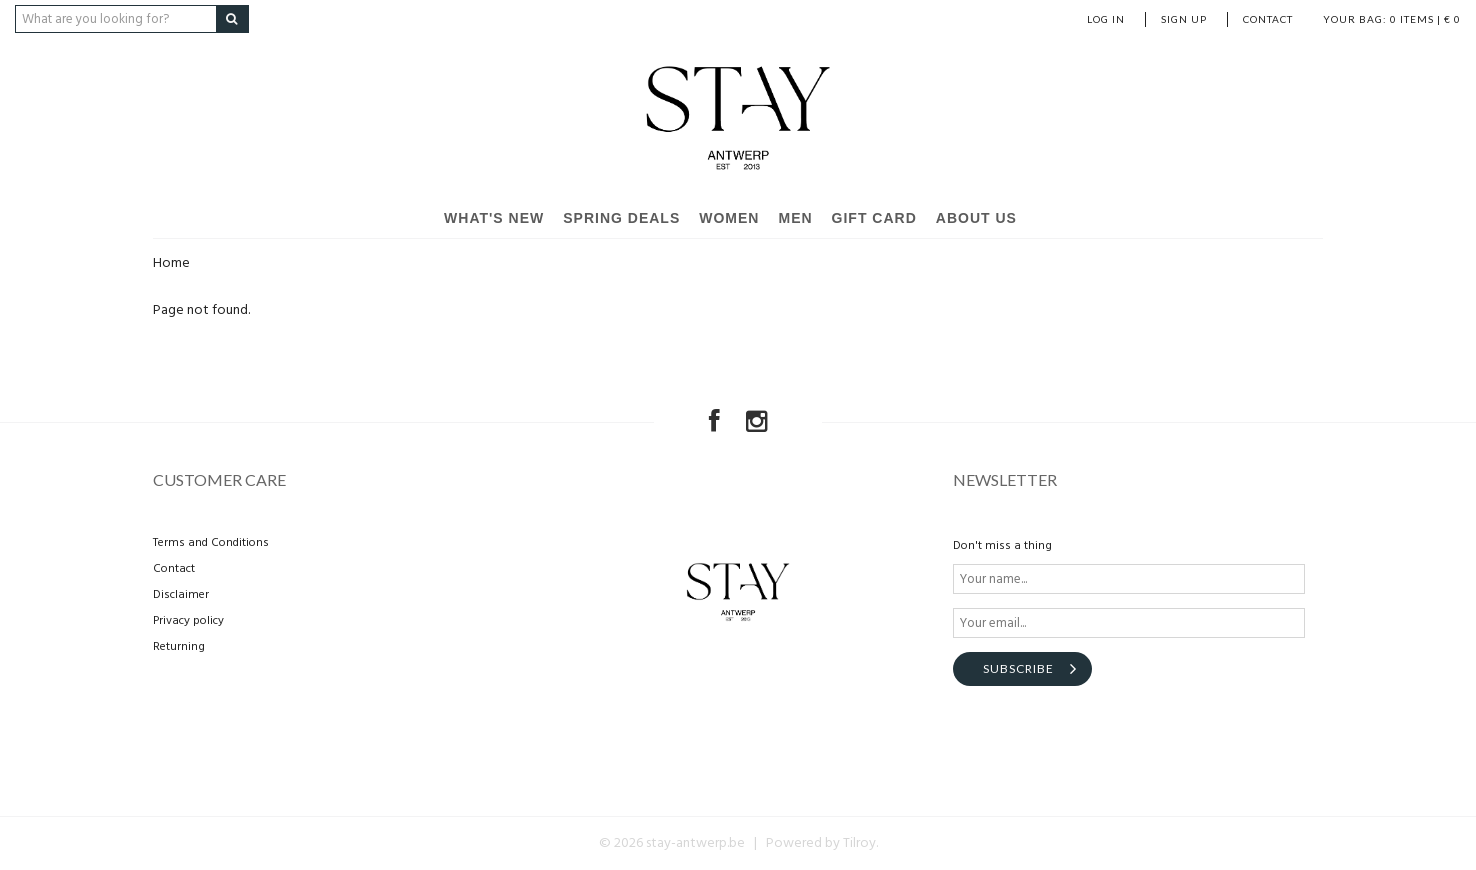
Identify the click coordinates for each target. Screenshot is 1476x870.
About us (976, 218)
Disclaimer (181, 595)
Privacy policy (188, 621)
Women (729, 218)
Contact (1268, 19)
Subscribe (1018, 668)
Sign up (1184, 19)
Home (171, 263)
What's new (494, 218)
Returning (179, 647)
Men (795, 218)
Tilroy (859, 843)
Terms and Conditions (211, 543)
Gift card (874, 218)
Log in (1106, 19)
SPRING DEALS (621, 218)
